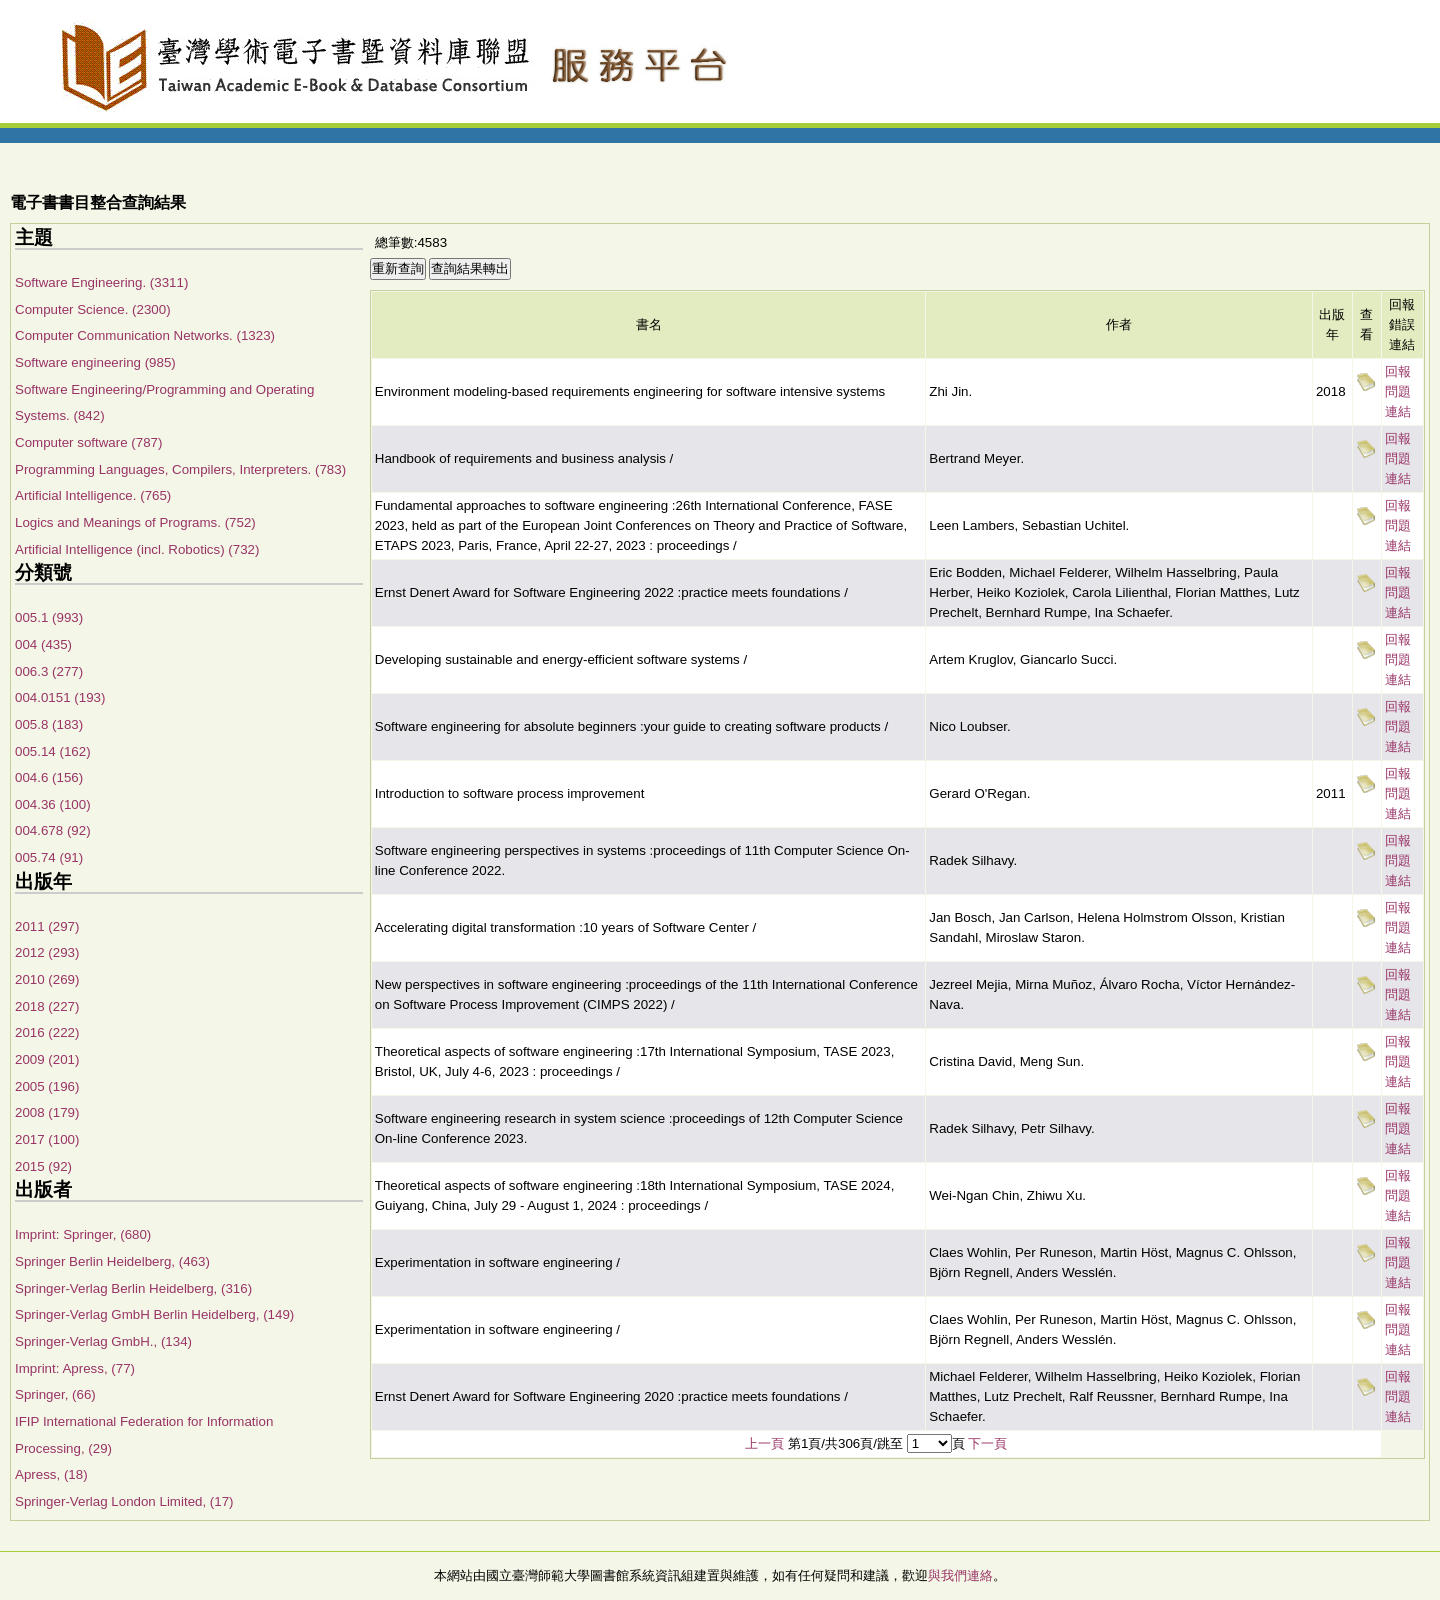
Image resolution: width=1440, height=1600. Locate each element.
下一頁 (987, 1443)
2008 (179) (47, 1112)
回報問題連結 (1398, 391)
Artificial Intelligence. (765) (93, 495)
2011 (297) (47, 926)
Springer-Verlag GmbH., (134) (103, 1341)
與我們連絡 (960, 1575)
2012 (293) (47, 952)
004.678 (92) (53, 830)
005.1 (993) (49, 617)
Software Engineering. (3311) (101, 282)
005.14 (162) (53, 751)
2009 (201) (47, 1059)
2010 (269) (47, 979)
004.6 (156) (49, 777)
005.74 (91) (49, 857)
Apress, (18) (51, 1474)
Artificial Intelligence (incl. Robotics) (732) (137, 549)
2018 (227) (47, 1006)
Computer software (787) (88, 442)
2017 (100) (47, 1139)
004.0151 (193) (60, 697)
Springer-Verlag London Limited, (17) (124, 1501)
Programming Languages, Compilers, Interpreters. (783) (180, 469)
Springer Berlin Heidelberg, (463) (112, 1261)
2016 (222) (47, 1032)
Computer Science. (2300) (93, 309)
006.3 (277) (49, 671)
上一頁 (764, 1443)
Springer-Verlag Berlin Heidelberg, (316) (133, 1288)
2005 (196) (47, 1086)
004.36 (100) (53, 804)
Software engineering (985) (95, 362)
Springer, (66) (55, 1394)
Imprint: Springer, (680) (83, 1234)
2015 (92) (43, 1166)
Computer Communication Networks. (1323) (145, 335)
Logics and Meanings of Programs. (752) (135, 522)
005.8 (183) (49, 724)
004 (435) (43, 644)
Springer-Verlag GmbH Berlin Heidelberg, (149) (154, 1314)
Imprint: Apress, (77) (75, 1368)
